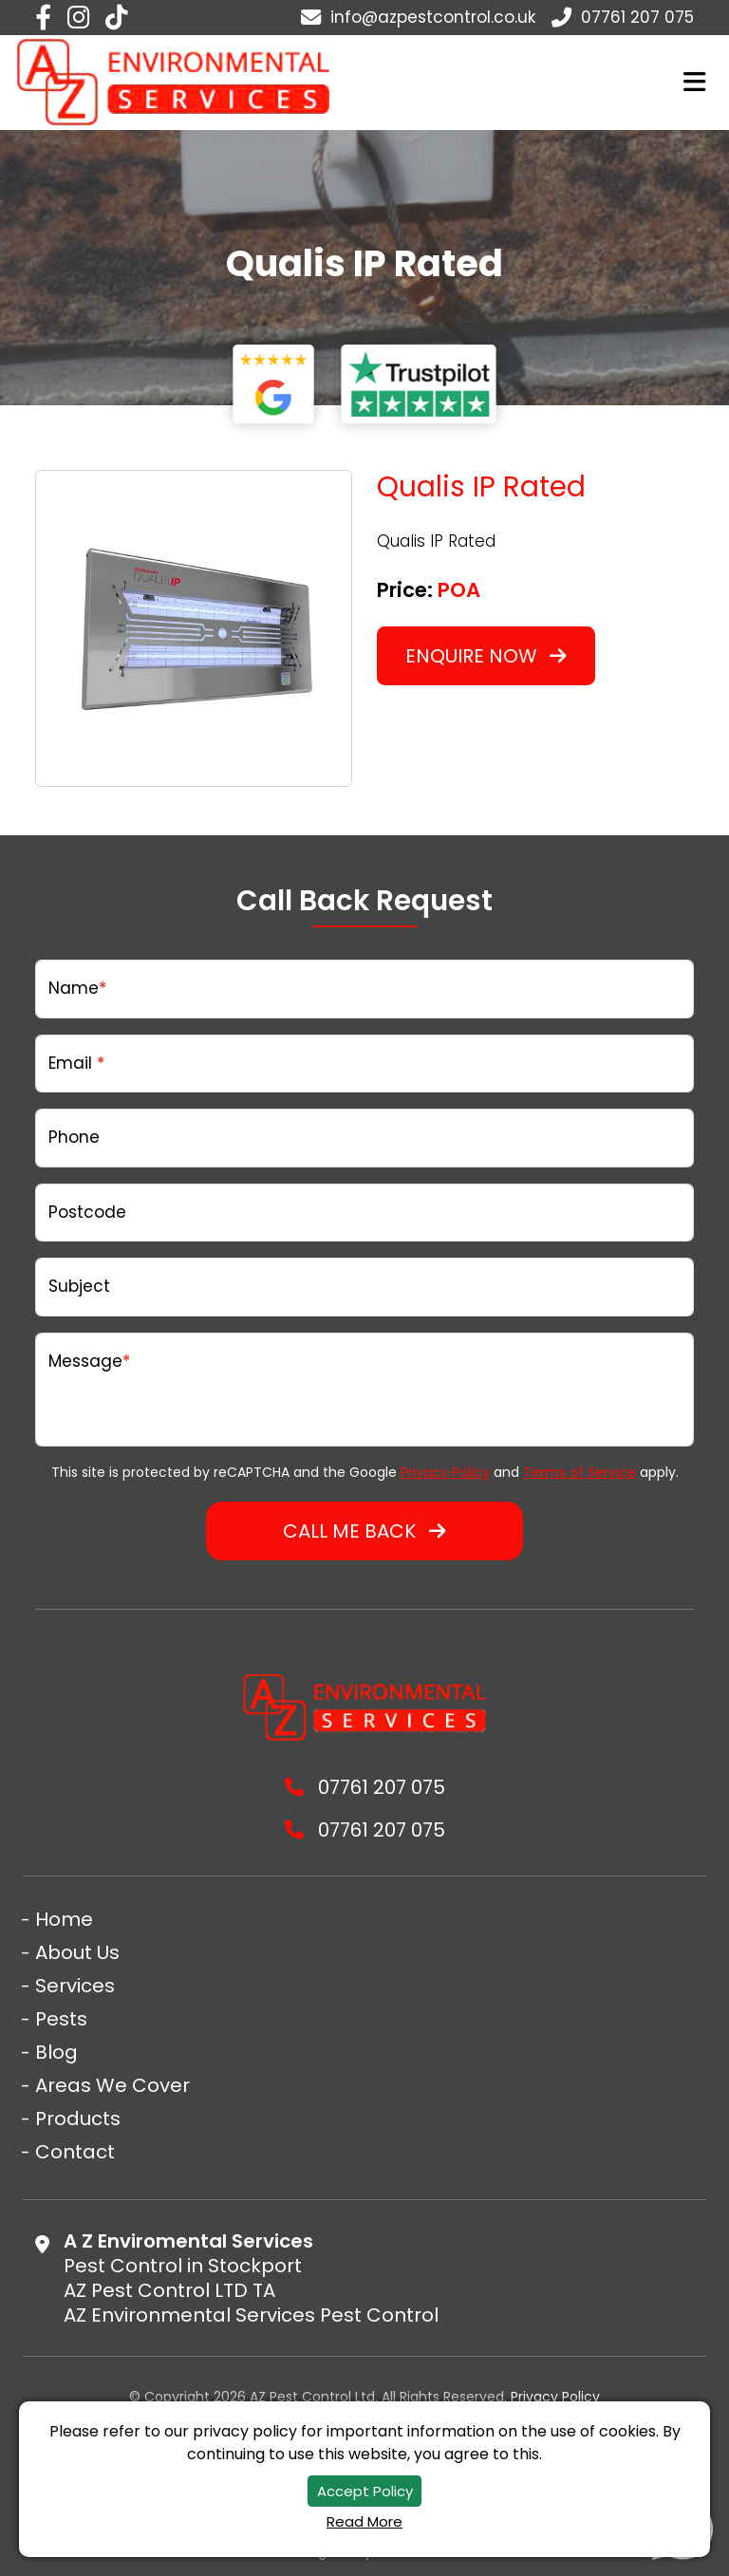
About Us (77, 1952)
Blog (56, 2052)
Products (78, 2118)
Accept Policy (365, 2491)
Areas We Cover (112, 2085)
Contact (75, 2151)
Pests (61, 2019)
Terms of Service (579, 1472)
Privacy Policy (445, 1472)
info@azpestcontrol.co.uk (418, 17)
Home (64, 1919)
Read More (364, 2521)
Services (75, 1985)
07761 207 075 (622, 17)
